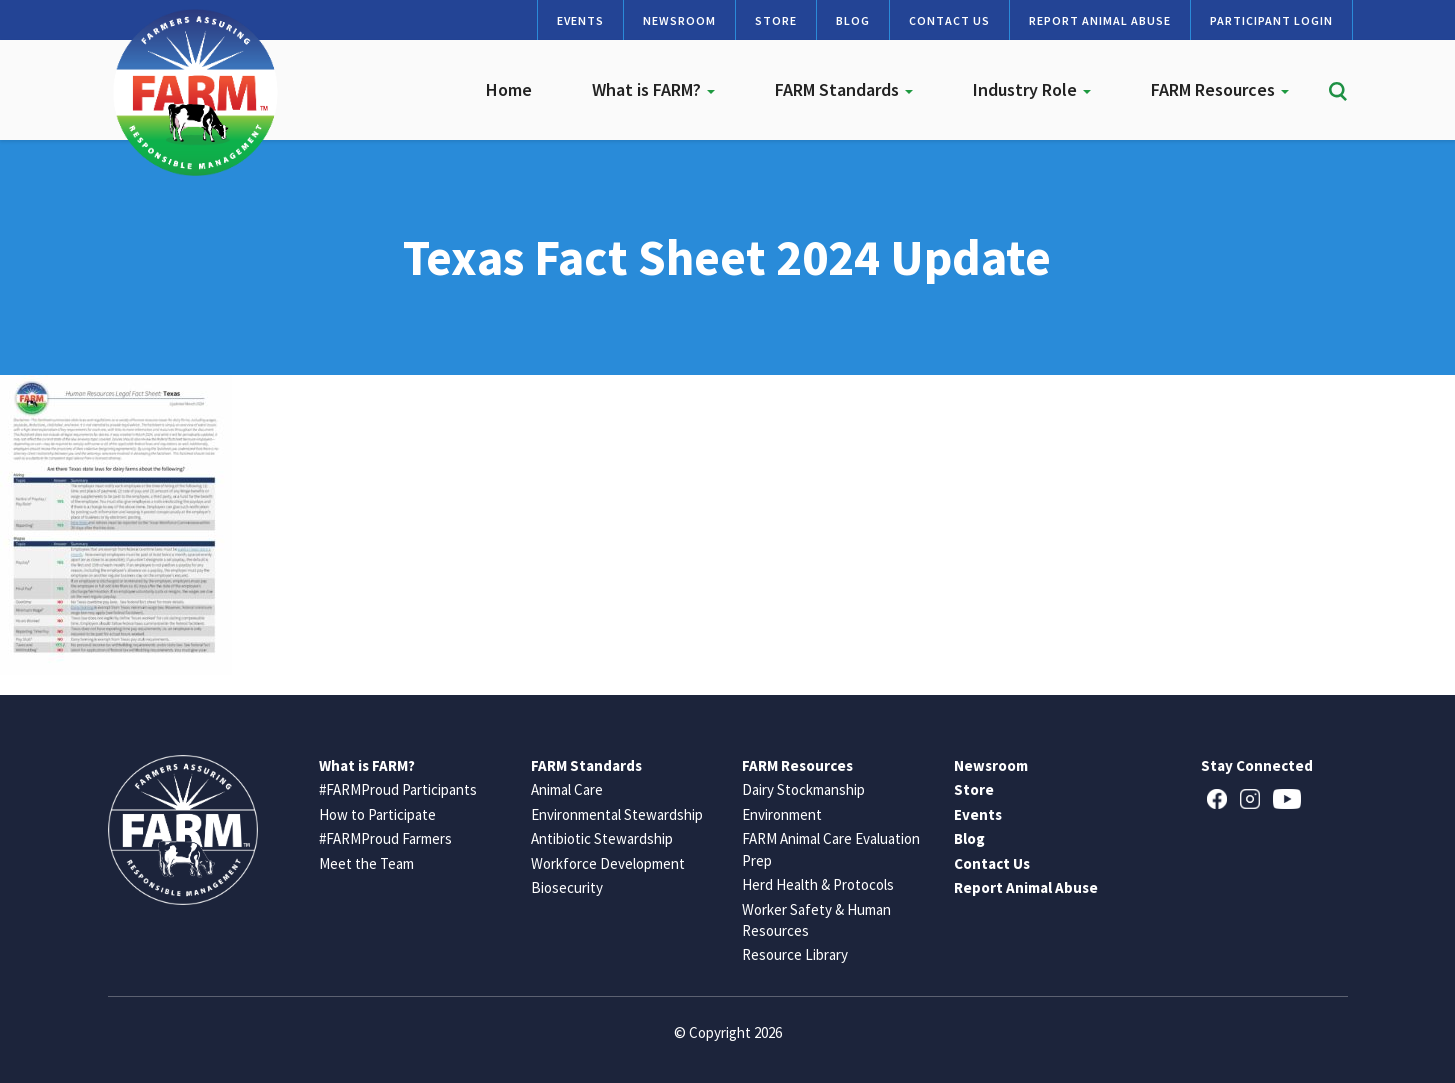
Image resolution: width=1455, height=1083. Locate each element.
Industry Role (1032, 89)
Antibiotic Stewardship (602, 838)
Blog (853, 20)
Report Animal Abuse (1100, 20)
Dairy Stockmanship (803, 789)
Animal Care (567, 789)
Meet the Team (366, 863)
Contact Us (949, 20)
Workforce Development (608, 863)
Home (509, 89)
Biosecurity (567, 887)
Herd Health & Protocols (818, 884)
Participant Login (1271, 20)
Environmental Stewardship (617, 814)
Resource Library (795, 954)
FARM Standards (844, 89)
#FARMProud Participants (398, 789)
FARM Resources (1220, 89)
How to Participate (377, 814)
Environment (782, 814)
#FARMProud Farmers (385, 838)
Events (580, 20)
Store (776, 20)
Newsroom (679, 20)
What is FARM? (653, 89)
